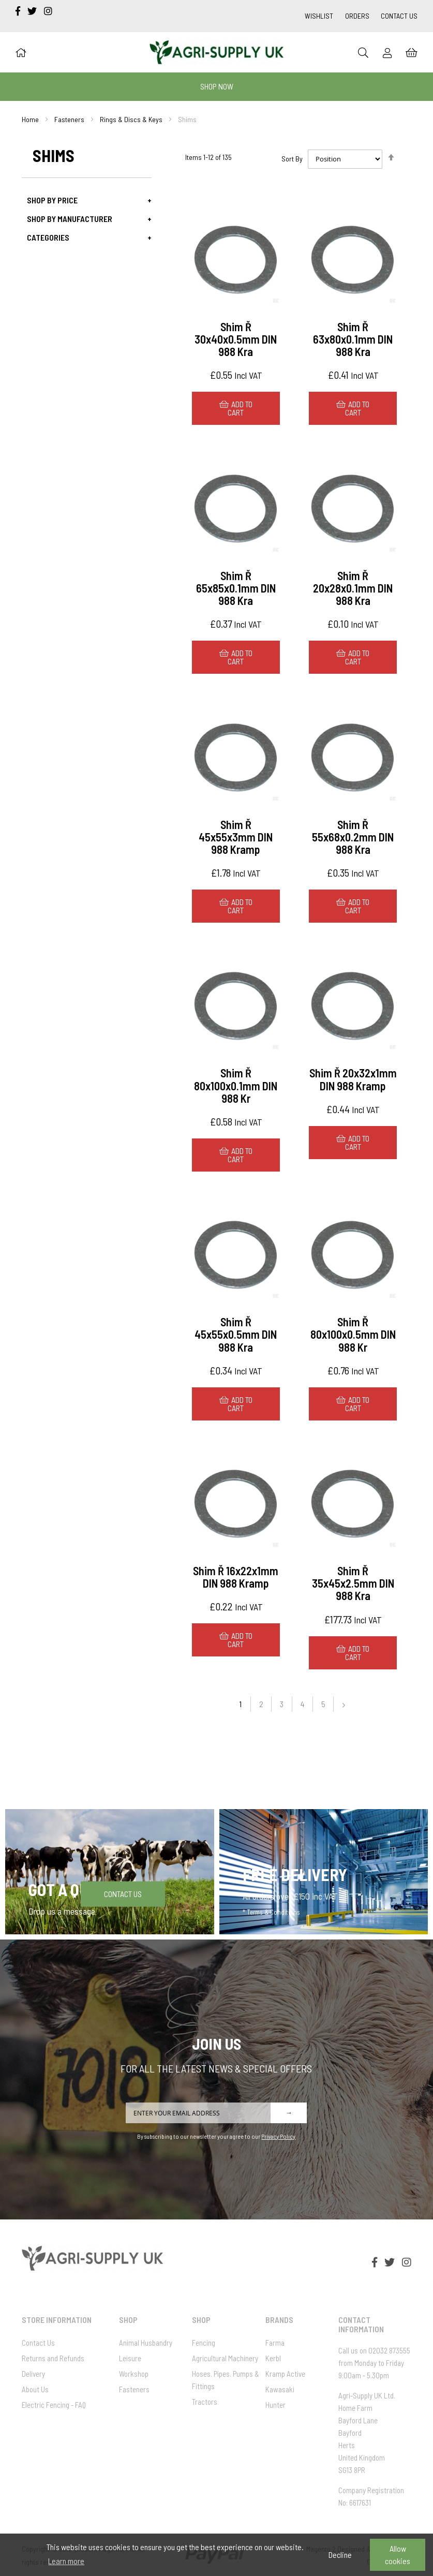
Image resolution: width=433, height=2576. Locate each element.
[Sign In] (387, 52)
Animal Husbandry (145, 2342)
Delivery (33, 2373)
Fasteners (69, 119)
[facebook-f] (19, 11)
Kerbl (273, 2358)
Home (30, 119)
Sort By (292, 158)
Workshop (133, 2373)
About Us (35, 2389)
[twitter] (33, 11)
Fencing (203, 2342)
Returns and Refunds (53, 2358)
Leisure (130, 2358)
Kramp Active (285, 2373)
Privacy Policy (278, 2136)
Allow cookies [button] (397, 2554)
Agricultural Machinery (225, 2358)
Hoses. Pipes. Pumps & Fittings (225, 2380)
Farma (275, 2342)
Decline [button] (340, 2554)
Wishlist (319, 15)
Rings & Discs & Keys (131, 119)
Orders (357, 15)
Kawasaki (279, 2389)
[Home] (21, 52)
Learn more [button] (66, 2561)
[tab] (87, 200)
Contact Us (399, 15)
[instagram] (48, 11)
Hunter (275, 2404)
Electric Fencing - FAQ (54, 2404)
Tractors (204, 2401)
